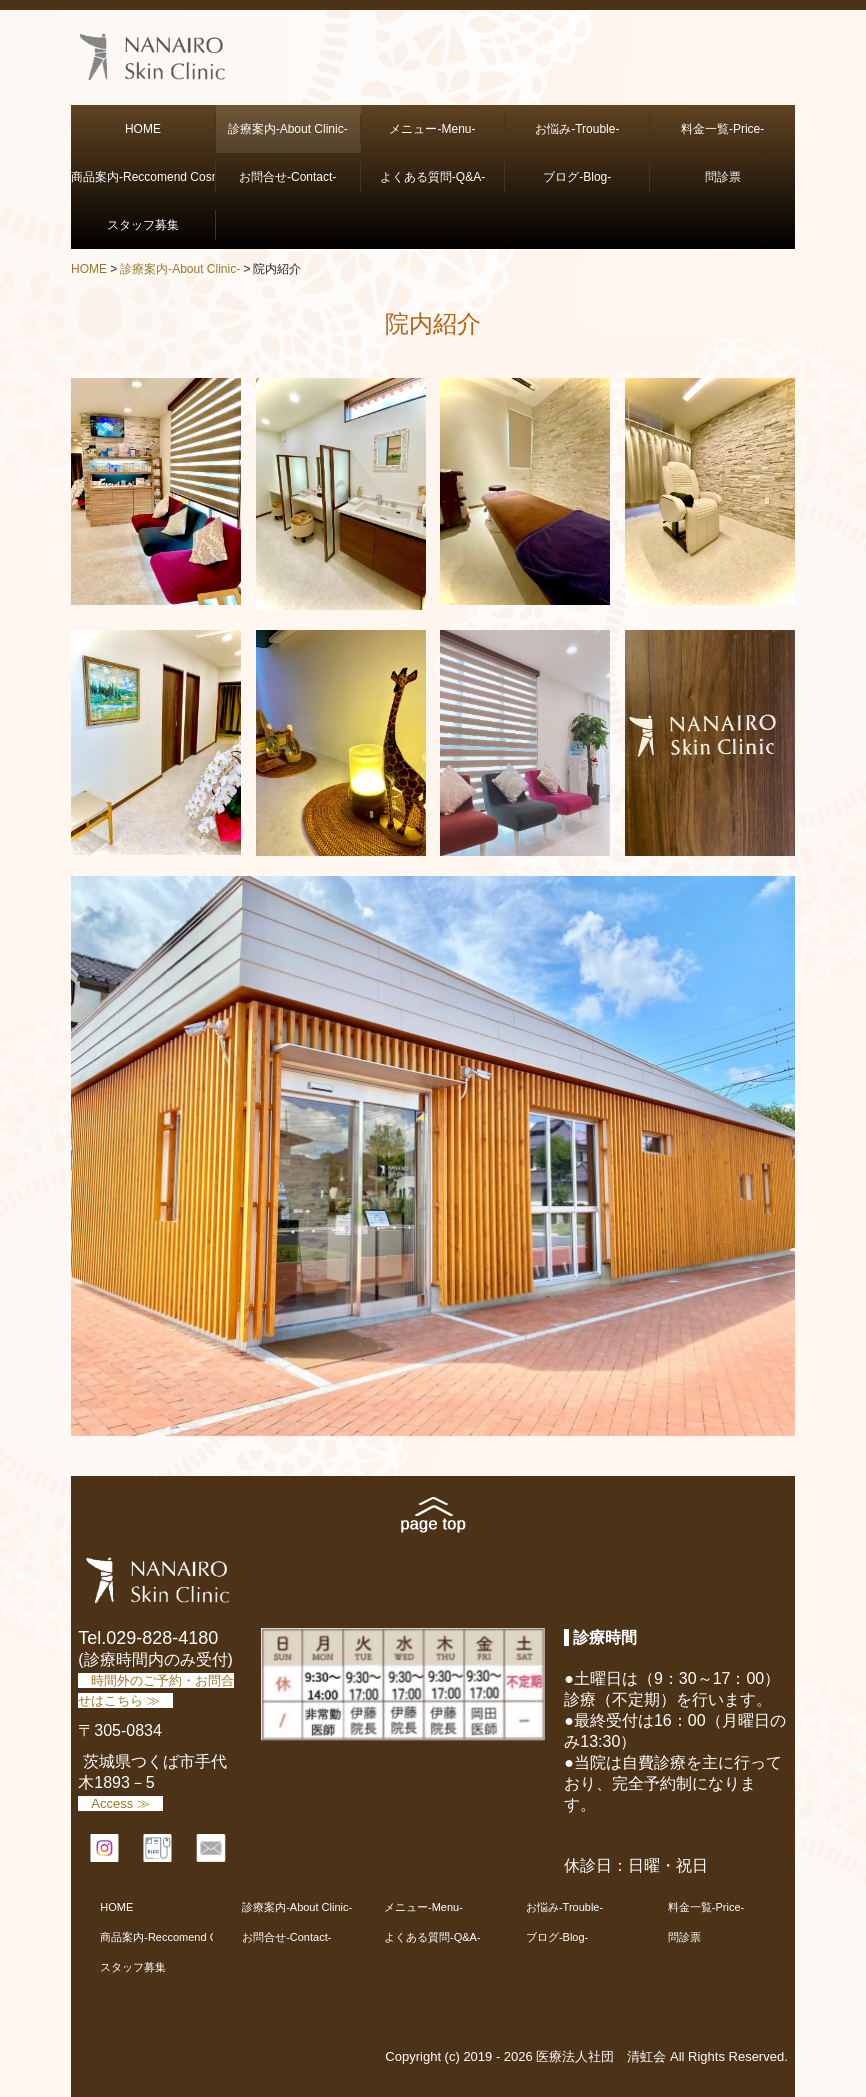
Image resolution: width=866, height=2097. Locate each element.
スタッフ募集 (155, 225)
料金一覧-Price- (722, 129)
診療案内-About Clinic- (288, 129)
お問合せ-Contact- (287, 177)
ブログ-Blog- (577, 177)
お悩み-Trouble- (577, 129)
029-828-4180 (162, 1638)
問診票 (723, 177)
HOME (143, 129)
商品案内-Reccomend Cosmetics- (143, 177)
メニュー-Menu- (432, 129)
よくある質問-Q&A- (432, 177)
